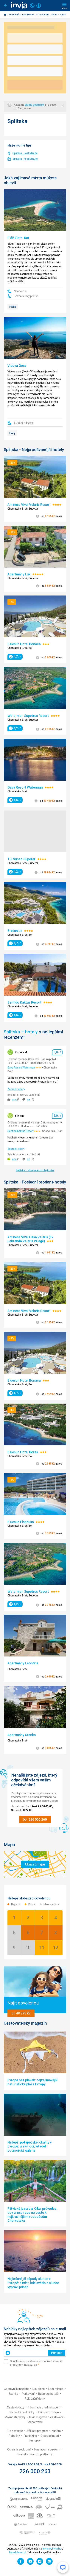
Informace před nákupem (44, 2407)
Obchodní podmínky (22, 2412)
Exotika (14, 2394)
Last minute (56, 2389)
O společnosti (50, 2436)
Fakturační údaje (49, 2412)
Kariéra (56, 2431)
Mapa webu (35, 2422)
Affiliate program (38, 2431)
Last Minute (28, 14)
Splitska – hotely (21, 1032)
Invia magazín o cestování (46, 2417)
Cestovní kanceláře (16, 2389)
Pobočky (14, 2436)
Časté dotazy (16, 2407)
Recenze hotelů (48, 2394)
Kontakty (35, 2440)
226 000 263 (35, 2471)
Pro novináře (15, 2431)
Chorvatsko (44, 14)
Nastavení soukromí (47, 2449)
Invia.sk (47, 2548)
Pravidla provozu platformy (35, 2454)
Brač (54, 14)
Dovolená (14, 14)
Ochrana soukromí (19, 2449)
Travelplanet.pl (17, 2552)
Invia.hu (56, 2548)
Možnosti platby (15, 2417)
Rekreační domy (35, 2398)
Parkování (28, 2394)
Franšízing (31, 2436)
